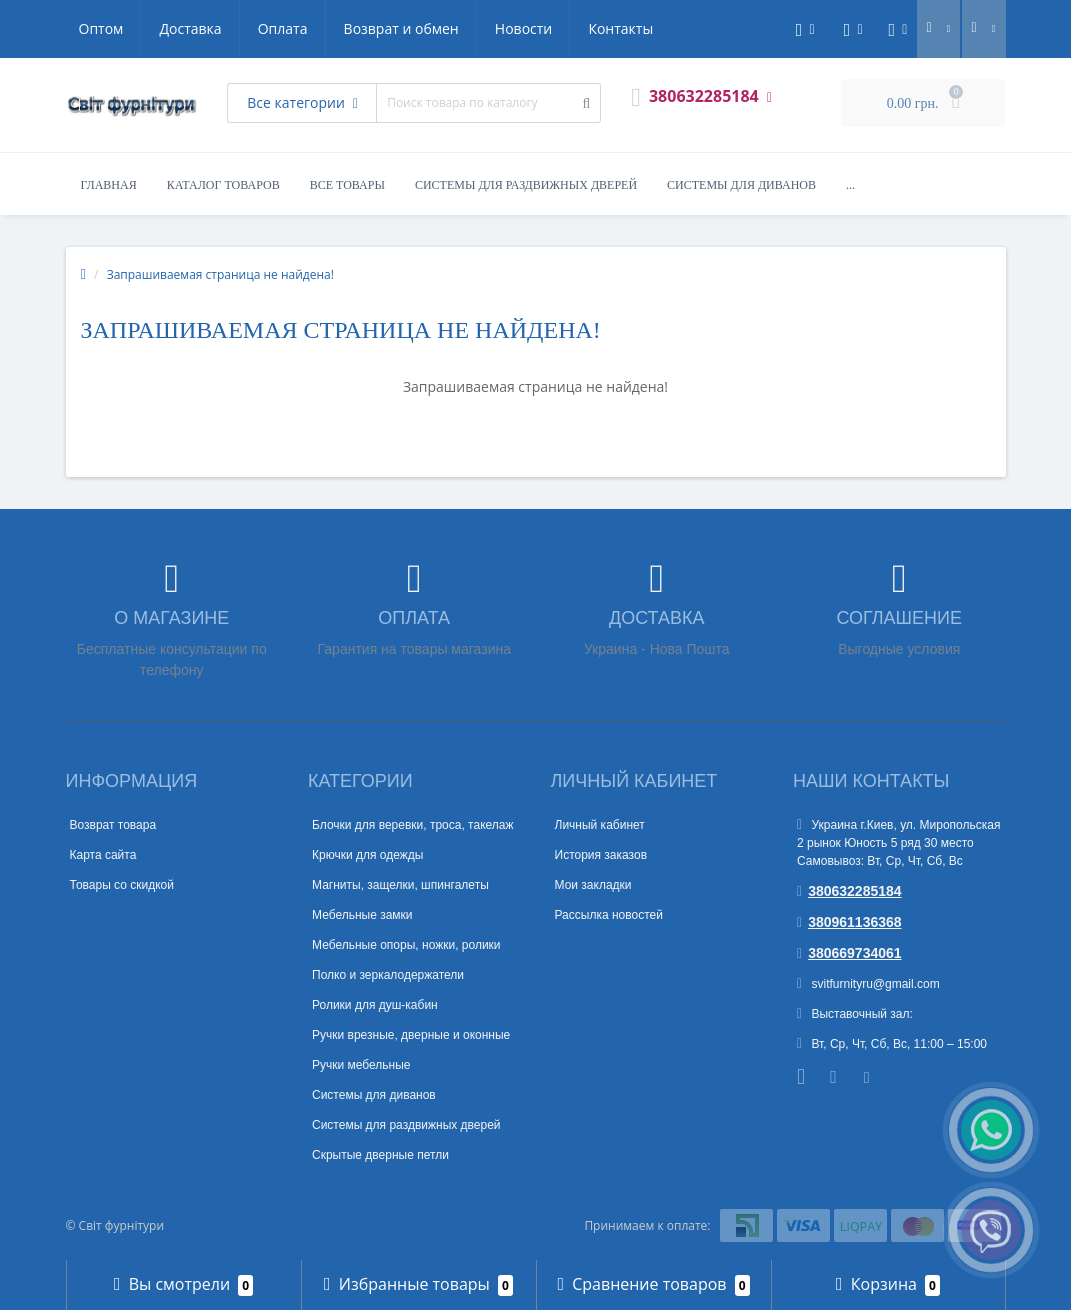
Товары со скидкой (122, 885)
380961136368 (849, 922)
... (850, 185)
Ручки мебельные (361, 1065)
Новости (523, 28)
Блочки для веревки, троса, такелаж (413, 825)
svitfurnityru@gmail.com (868, 984)
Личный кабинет (600, 825)
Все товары (347, 185)
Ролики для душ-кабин (375, 1005)
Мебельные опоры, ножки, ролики (406, 945)
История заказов (601, 855)
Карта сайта (103, 855)
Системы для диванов (741, 185)
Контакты (620, 28)
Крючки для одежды (367, 855)
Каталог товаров (223, 185)
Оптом (101, 28)
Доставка (190, 28)
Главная (109, 185)
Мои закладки (593, 885)
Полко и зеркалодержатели (388, 975)
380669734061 (849, 953)
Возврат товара (113, 825)
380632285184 (849, 891)
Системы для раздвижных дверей (526, 185)
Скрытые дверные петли (380, 1155)
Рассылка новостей (609, 915)
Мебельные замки (362, 915)
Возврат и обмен (401, 28)
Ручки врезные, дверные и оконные (411, 1035)
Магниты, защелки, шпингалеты (400, 885)
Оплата (283, 28)
